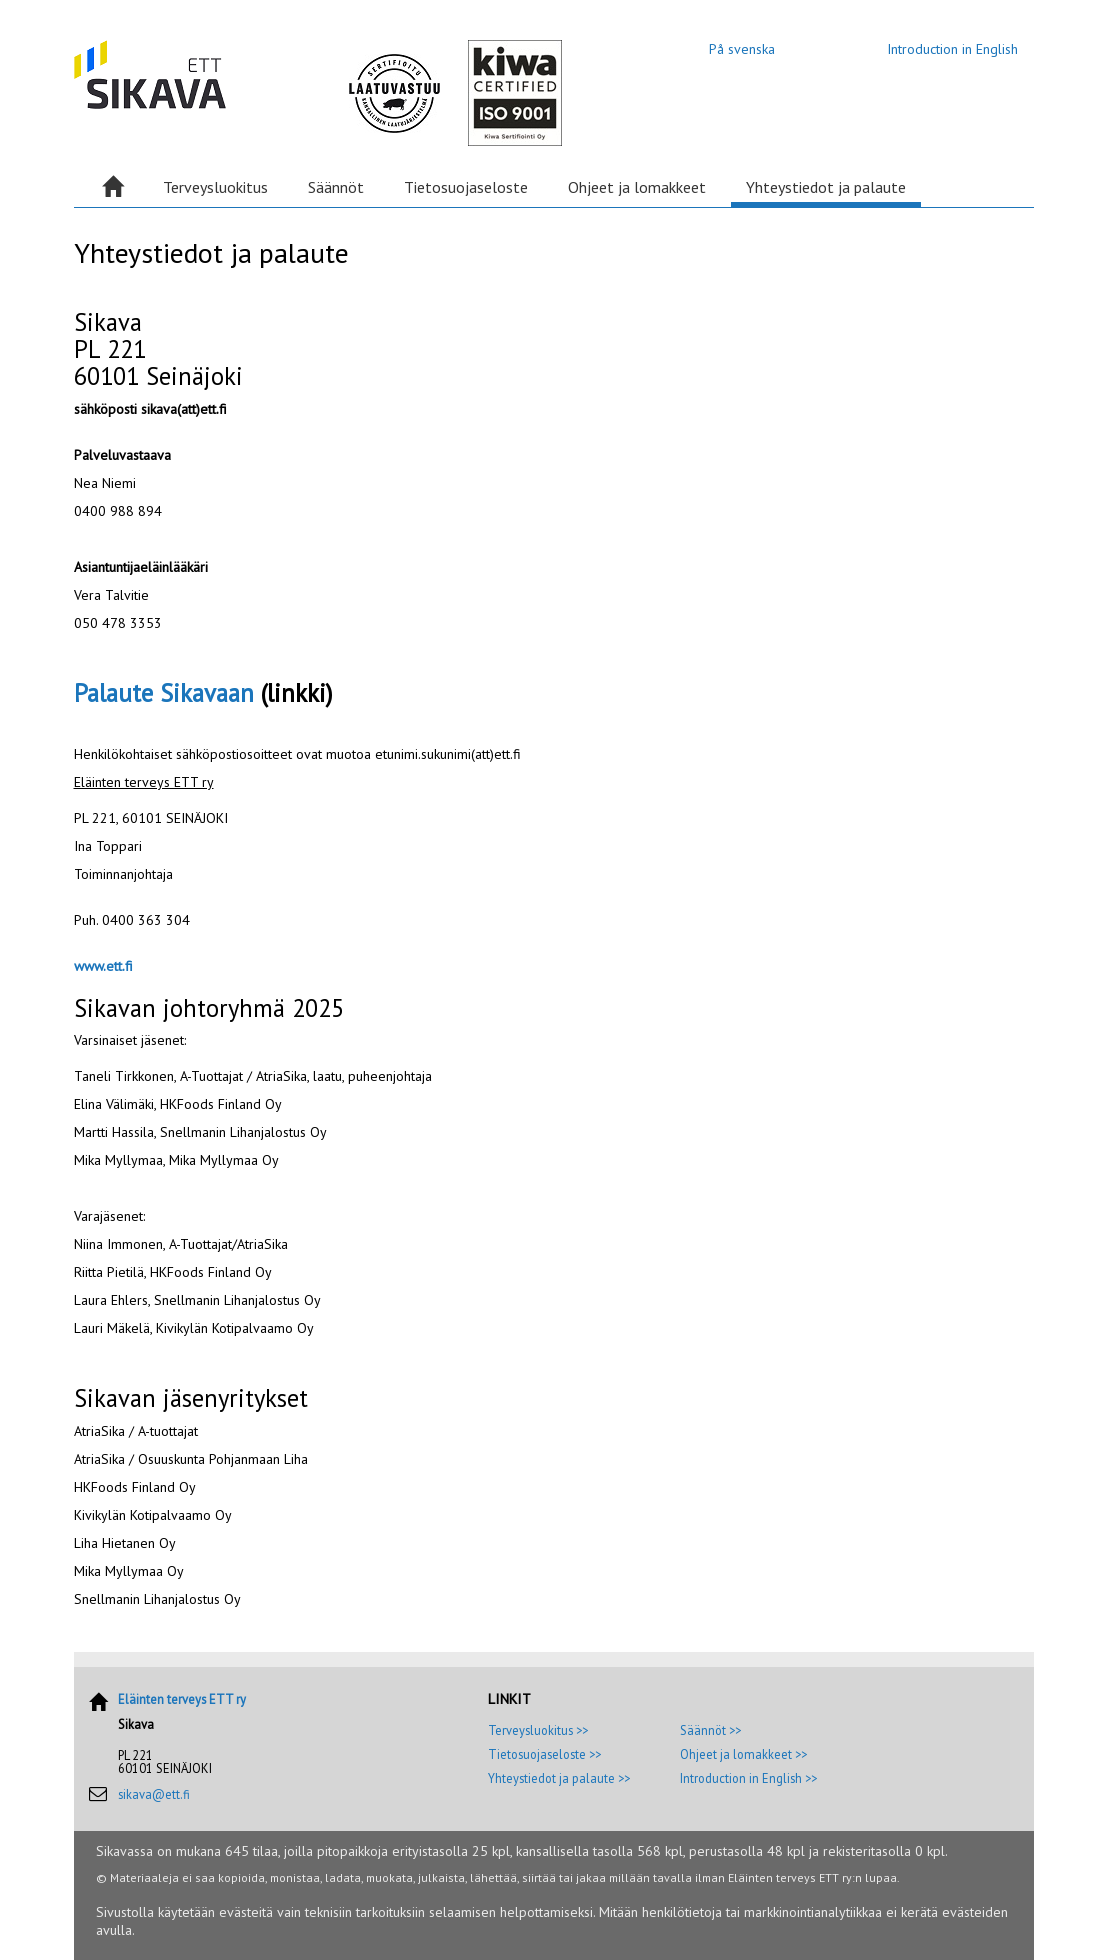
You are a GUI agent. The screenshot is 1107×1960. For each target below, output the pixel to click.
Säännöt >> (710, 1730)
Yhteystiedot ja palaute (826, 187)
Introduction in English (952, 49)
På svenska (742, 49)
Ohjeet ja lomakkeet (637, 187)
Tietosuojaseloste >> (544, 1754)
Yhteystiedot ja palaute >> (559, 1778)
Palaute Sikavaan (164, 693)
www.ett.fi (103, 966)
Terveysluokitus (215, 187)
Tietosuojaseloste (466, 187)
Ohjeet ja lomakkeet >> (743, 1754)
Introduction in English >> (748, 1778)
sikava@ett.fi (154, 1794)
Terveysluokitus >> (538, 1730)
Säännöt (336, 187)
